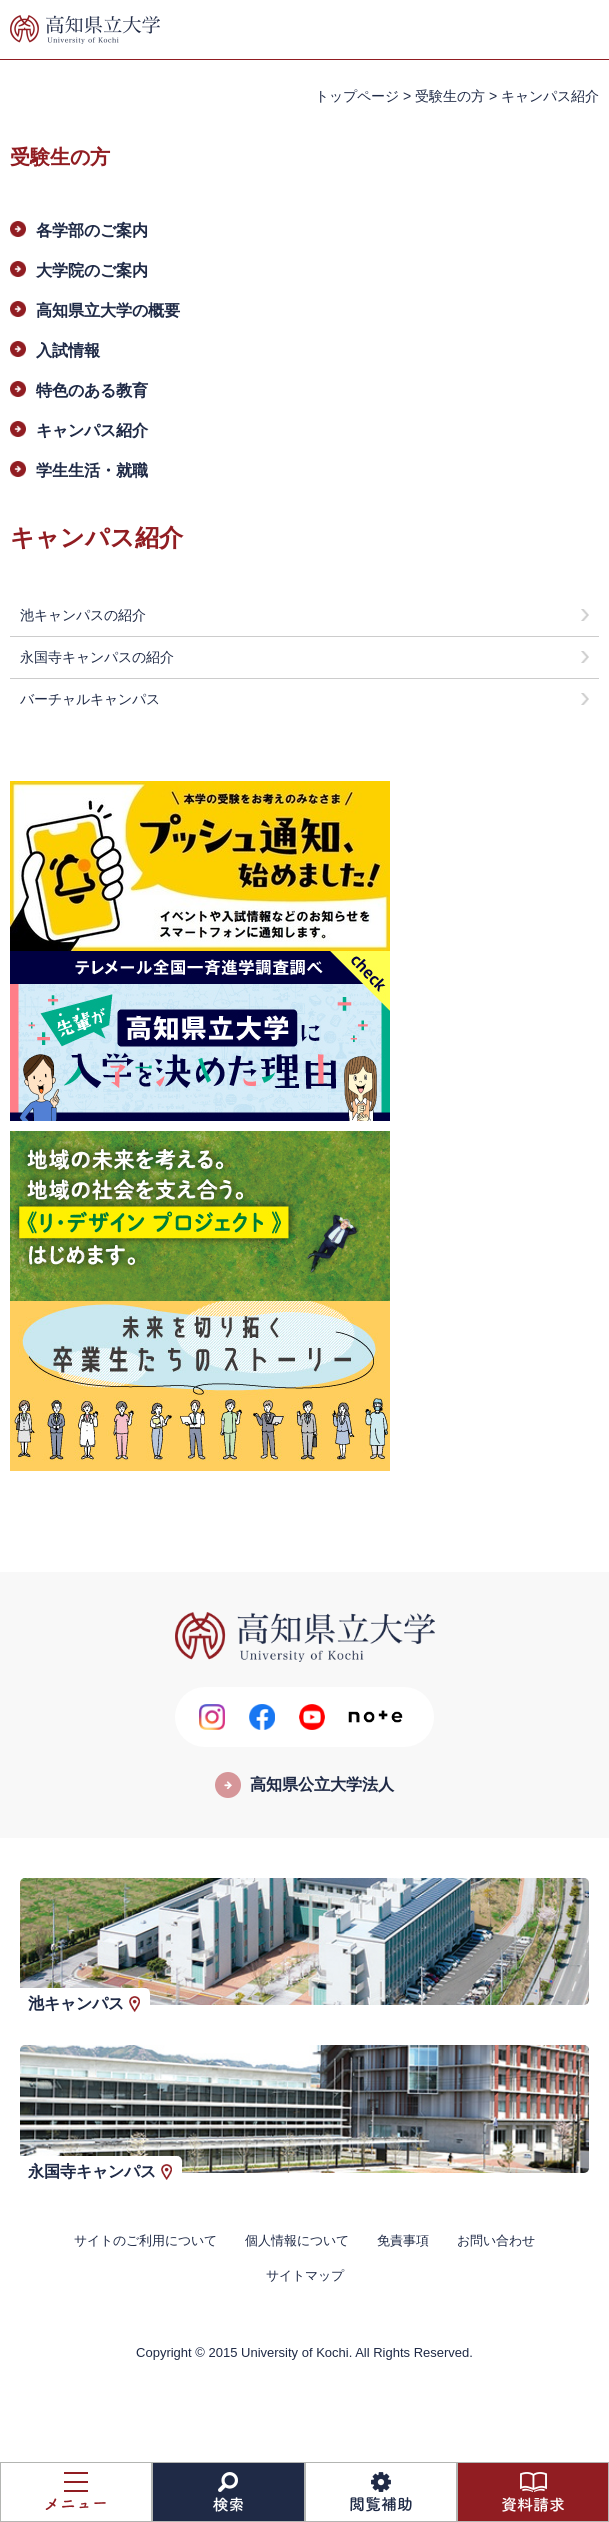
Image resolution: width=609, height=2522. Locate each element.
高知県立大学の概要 (108, 310)
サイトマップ (305, 2275)
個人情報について (297, 2240)
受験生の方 (450, 96)
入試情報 (68, 350)
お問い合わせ (496, 2240)
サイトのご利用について (145, 2240)
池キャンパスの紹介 (83, 615)
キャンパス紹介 (92, 430)
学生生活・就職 (92, 470)
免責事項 (403, 2240)
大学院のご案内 (92, 270)
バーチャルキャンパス (90, 699)
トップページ (357, 96)
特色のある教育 (92, 390)
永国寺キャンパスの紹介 (97, 657)
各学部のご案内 (92, 230)
